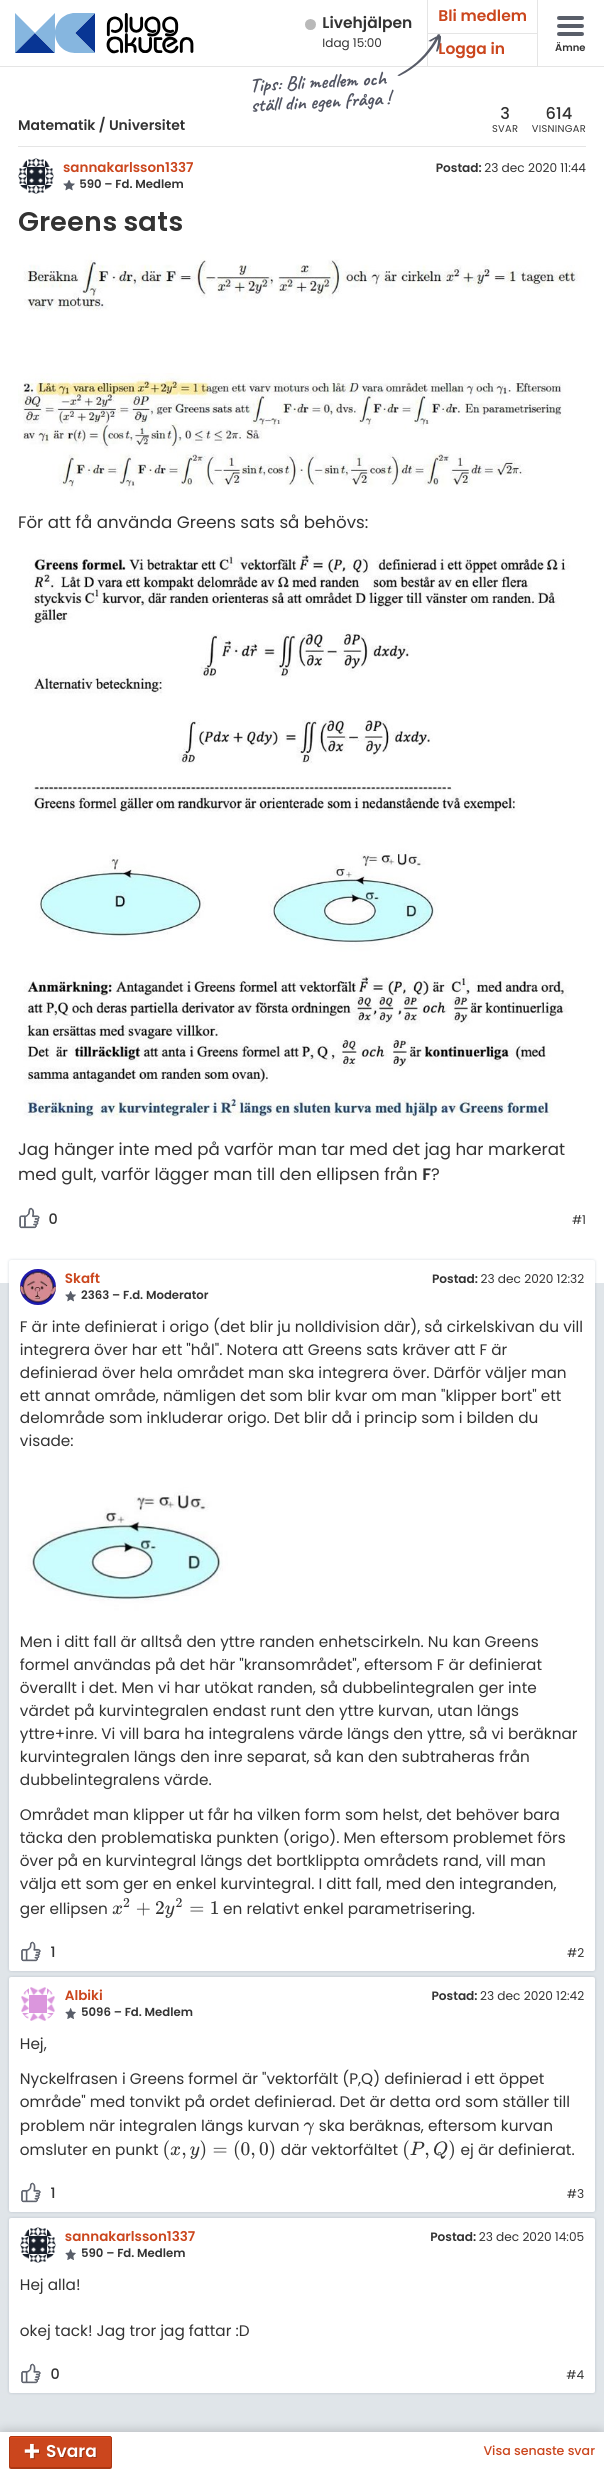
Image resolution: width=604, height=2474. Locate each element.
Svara (71, 2451)
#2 (575, 1954)
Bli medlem (482, 16)
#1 (579, 1221)
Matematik (56, 125)
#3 (575, 2195)
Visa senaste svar (539, 2452)
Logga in (471, 49)
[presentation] (165, 1909)
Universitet (147, 125)
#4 (575, 2376)
